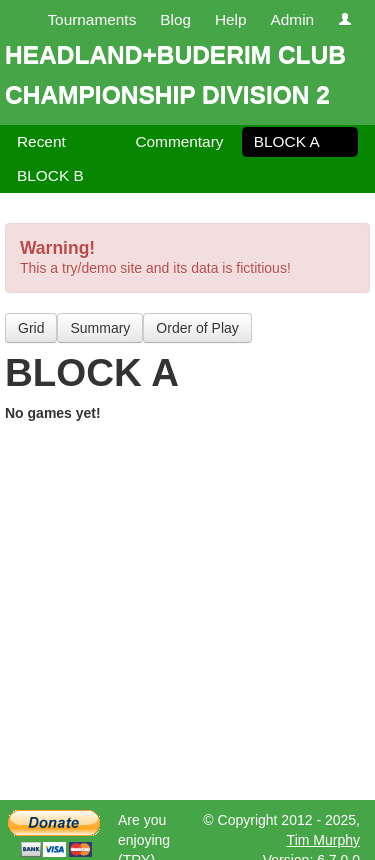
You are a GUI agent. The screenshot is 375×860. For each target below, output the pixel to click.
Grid (31, 328)
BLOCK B (50, 175)
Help (231, 19)
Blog (175, 19)
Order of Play (197, 328)
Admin (292, 19)
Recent (41, 141)
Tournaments (91, 19)
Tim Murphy (323, 840)
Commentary (179, 141)
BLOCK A (287, 141)
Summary (100, 328)
